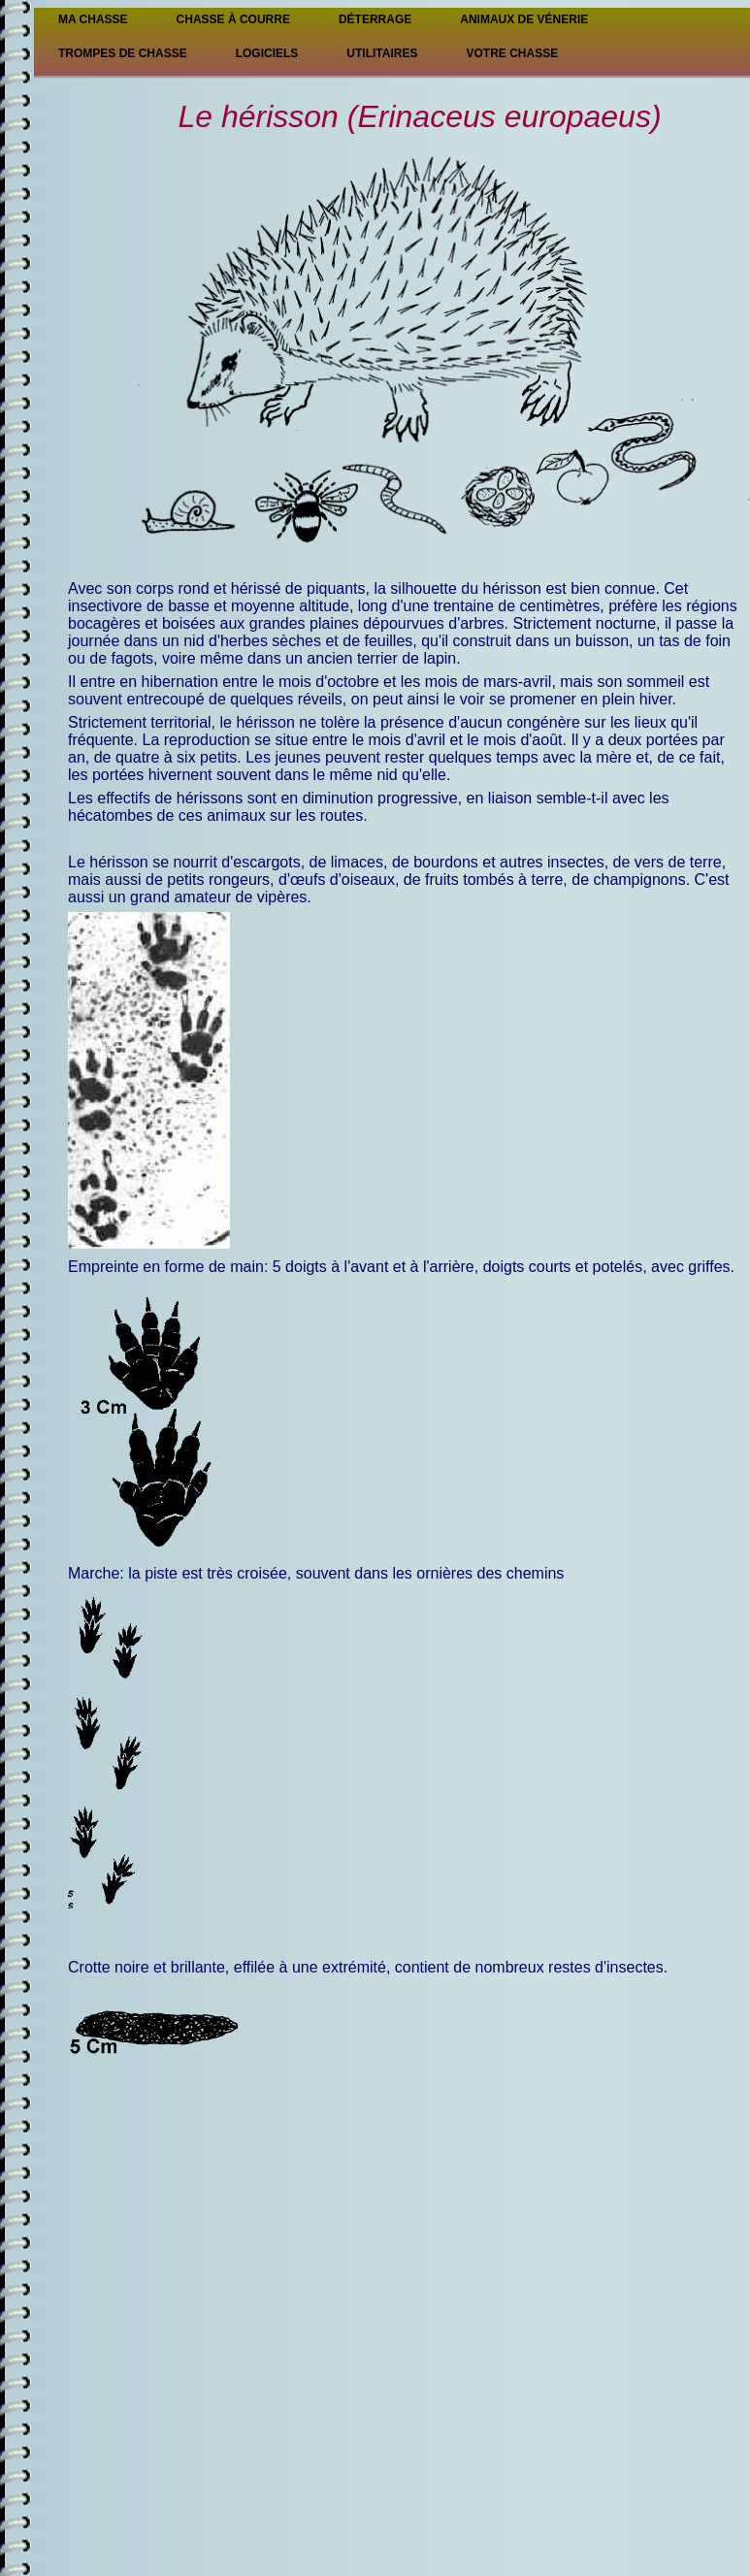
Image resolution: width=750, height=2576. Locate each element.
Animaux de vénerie (524, 19)
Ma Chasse (93, 19)
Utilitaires (381, 53)
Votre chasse (512, 53)
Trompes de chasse (122, 53)
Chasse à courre (233, 19)
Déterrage (375, 19)
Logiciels (267, 53)
